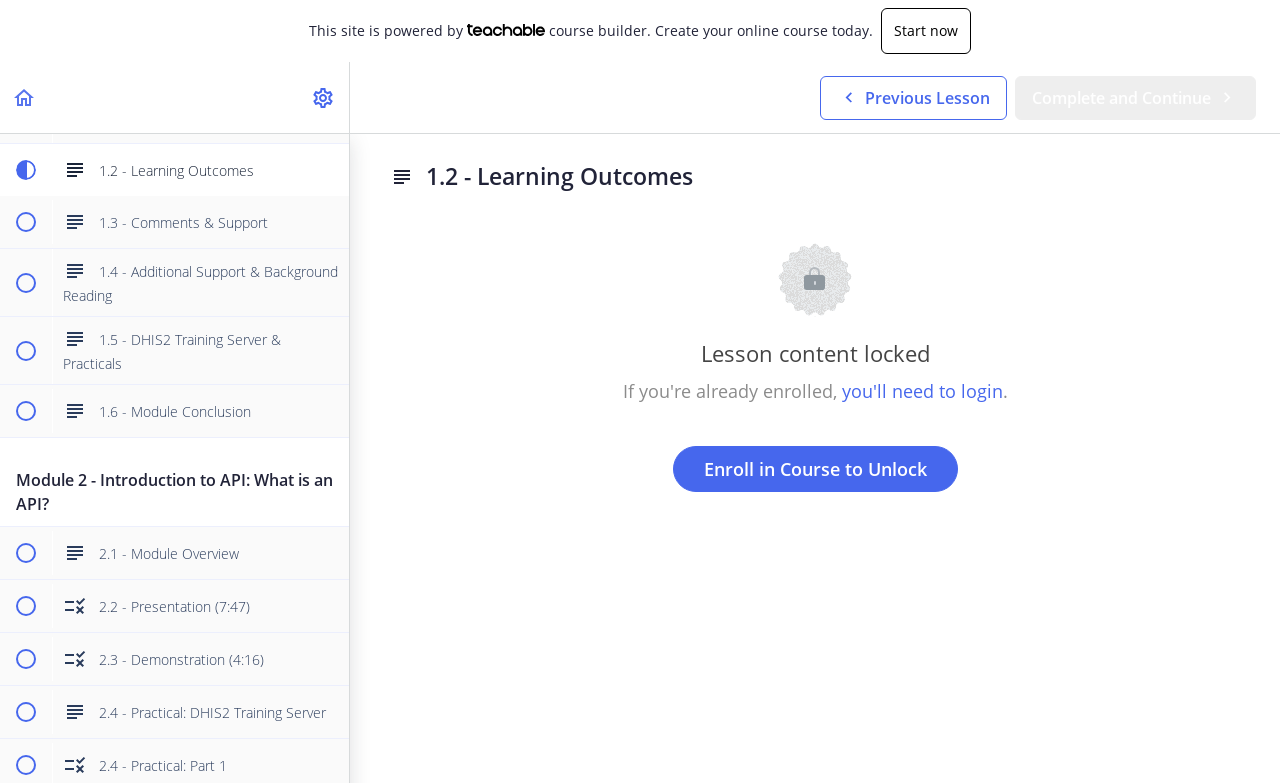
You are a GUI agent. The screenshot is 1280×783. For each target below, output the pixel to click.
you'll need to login (922, 391)
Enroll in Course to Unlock (815, 469)
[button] (25, 97)
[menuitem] (324, 97)
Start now (926, 30)
